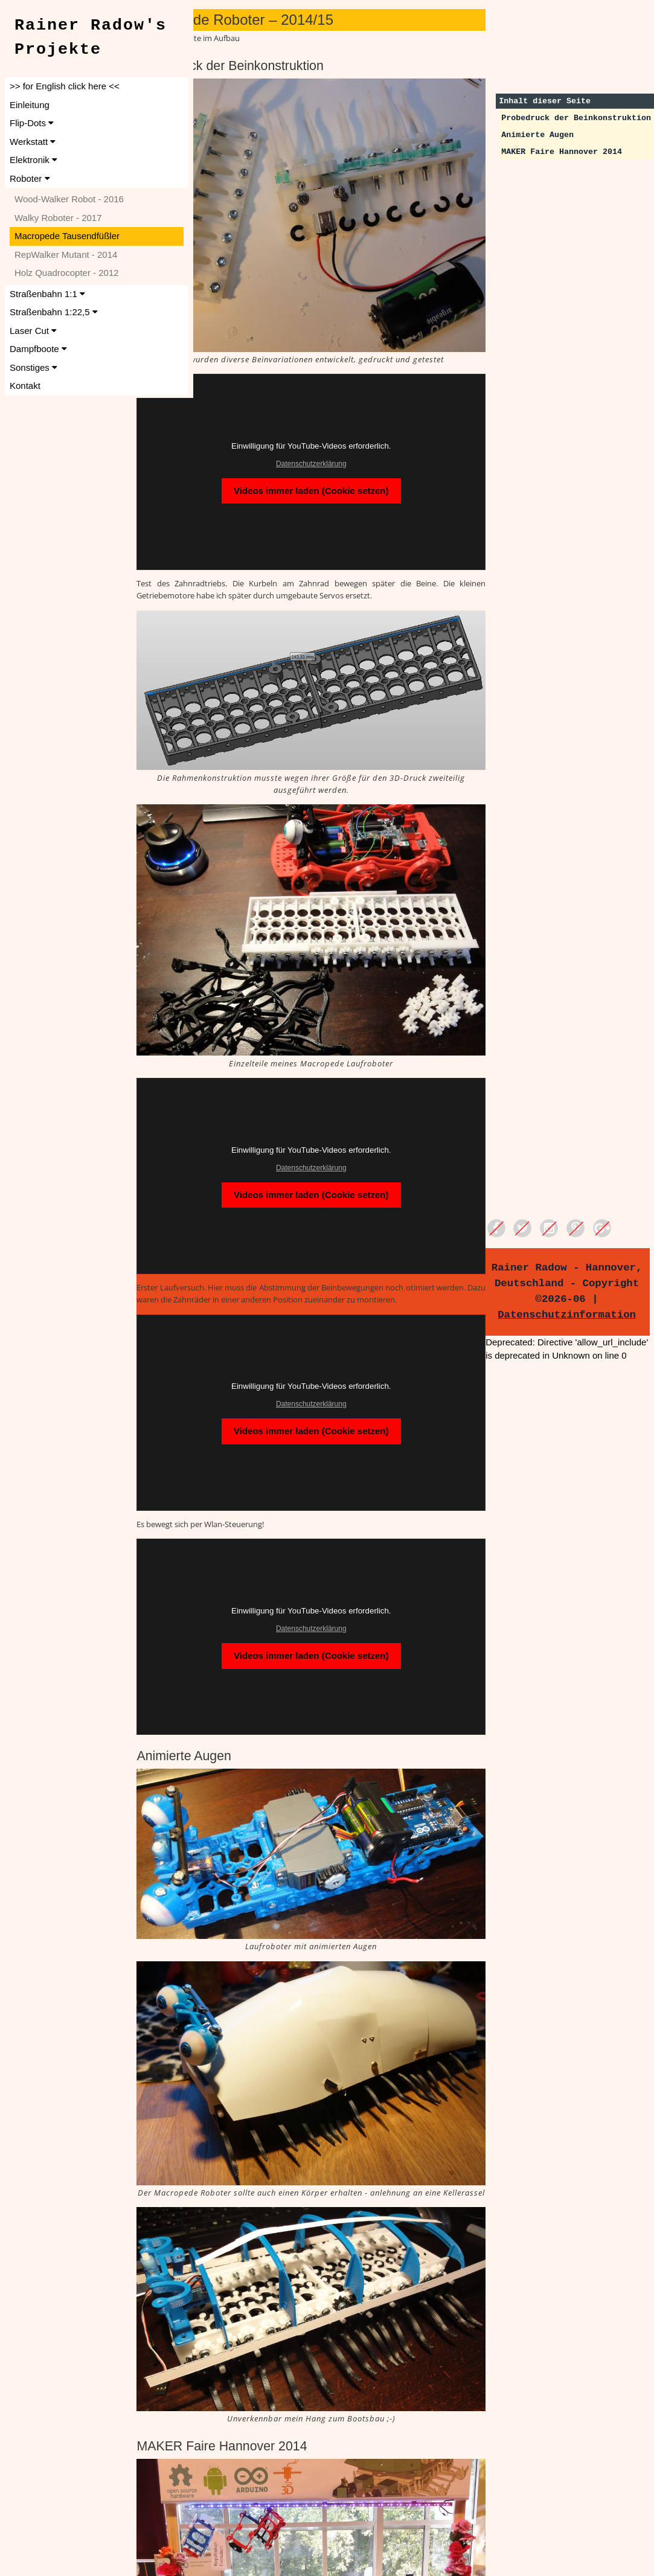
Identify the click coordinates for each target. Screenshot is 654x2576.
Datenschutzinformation (576, 1314)
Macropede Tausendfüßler (67, 236)
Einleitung (30, 105)
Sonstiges (33, 367)
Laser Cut (33, 330)
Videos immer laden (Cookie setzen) (351, 446)
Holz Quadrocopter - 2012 (66, 273)
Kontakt (25, 385)
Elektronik (33, 160)
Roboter (30, 178)
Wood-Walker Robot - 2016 (69, 199)
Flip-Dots (32, 123)
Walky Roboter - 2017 (58, 218)
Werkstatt (33, 141)
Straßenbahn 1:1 (47, 294)
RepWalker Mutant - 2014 (65, 254)
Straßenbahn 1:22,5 (54, 312)
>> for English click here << (65, 86)
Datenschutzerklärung (351, 419)
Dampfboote (38, 349)
